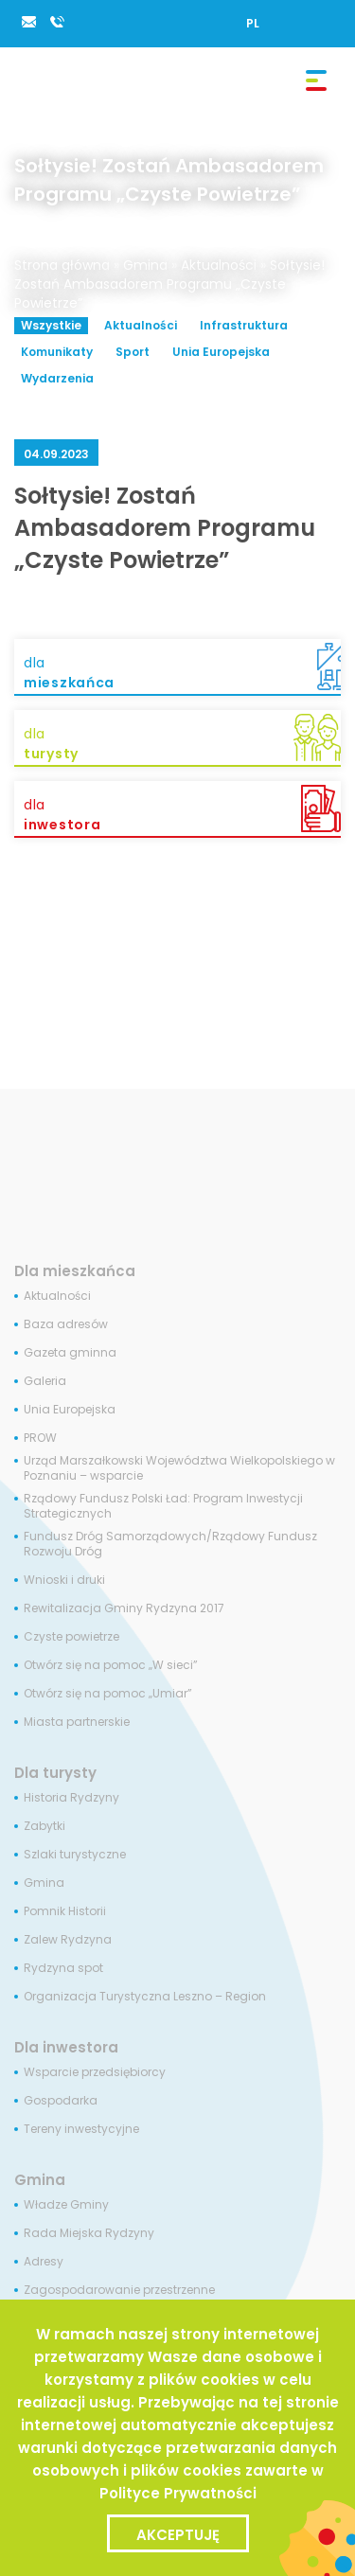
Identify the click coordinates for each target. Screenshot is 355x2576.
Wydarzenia (57, 378)
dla (182, 673)
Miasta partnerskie (77, 1722)
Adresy (43, 2261)
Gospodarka (61, 2100)
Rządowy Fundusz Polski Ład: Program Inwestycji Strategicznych (163, 1506)
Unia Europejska (221, 352)
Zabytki (44, 1826)
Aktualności (219, 265)
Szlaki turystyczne (75, 1854)
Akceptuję (178, 2535)
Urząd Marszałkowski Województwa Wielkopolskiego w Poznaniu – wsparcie (179, 1468)
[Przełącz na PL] (252, 23)
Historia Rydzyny (71, 1797)
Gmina (145, 265)
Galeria (45, 1381)
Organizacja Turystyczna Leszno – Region (145, 1996)
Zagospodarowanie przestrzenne (119, 2290)
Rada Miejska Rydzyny (89, 2233)
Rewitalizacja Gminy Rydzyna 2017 (124, 1608)
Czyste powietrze (71, 1636)
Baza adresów (66, 1324)
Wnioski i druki (64, 1580)
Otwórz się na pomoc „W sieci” (111, 1665)
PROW (40, 1438)
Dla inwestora (66, 2047)
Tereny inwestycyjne (81, 2129)
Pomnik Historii (65, 1911)
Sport (132, 352)
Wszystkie (51, 325)
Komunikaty (57, 352)
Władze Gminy (66, 2204)
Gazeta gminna (70, 1352)
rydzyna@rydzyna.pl (28, 21)
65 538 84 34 (57, 21)
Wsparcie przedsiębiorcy (95, 2072)
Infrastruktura (244, 325)
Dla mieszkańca (74, 1271)
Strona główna (62, 265)
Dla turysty (55, 1773)
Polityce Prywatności (178, 2493)
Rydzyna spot (63, 1968)
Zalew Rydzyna (68, 1939)
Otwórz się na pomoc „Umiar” (108, 1693)
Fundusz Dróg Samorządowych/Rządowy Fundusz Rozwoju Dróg (170, 1544)
